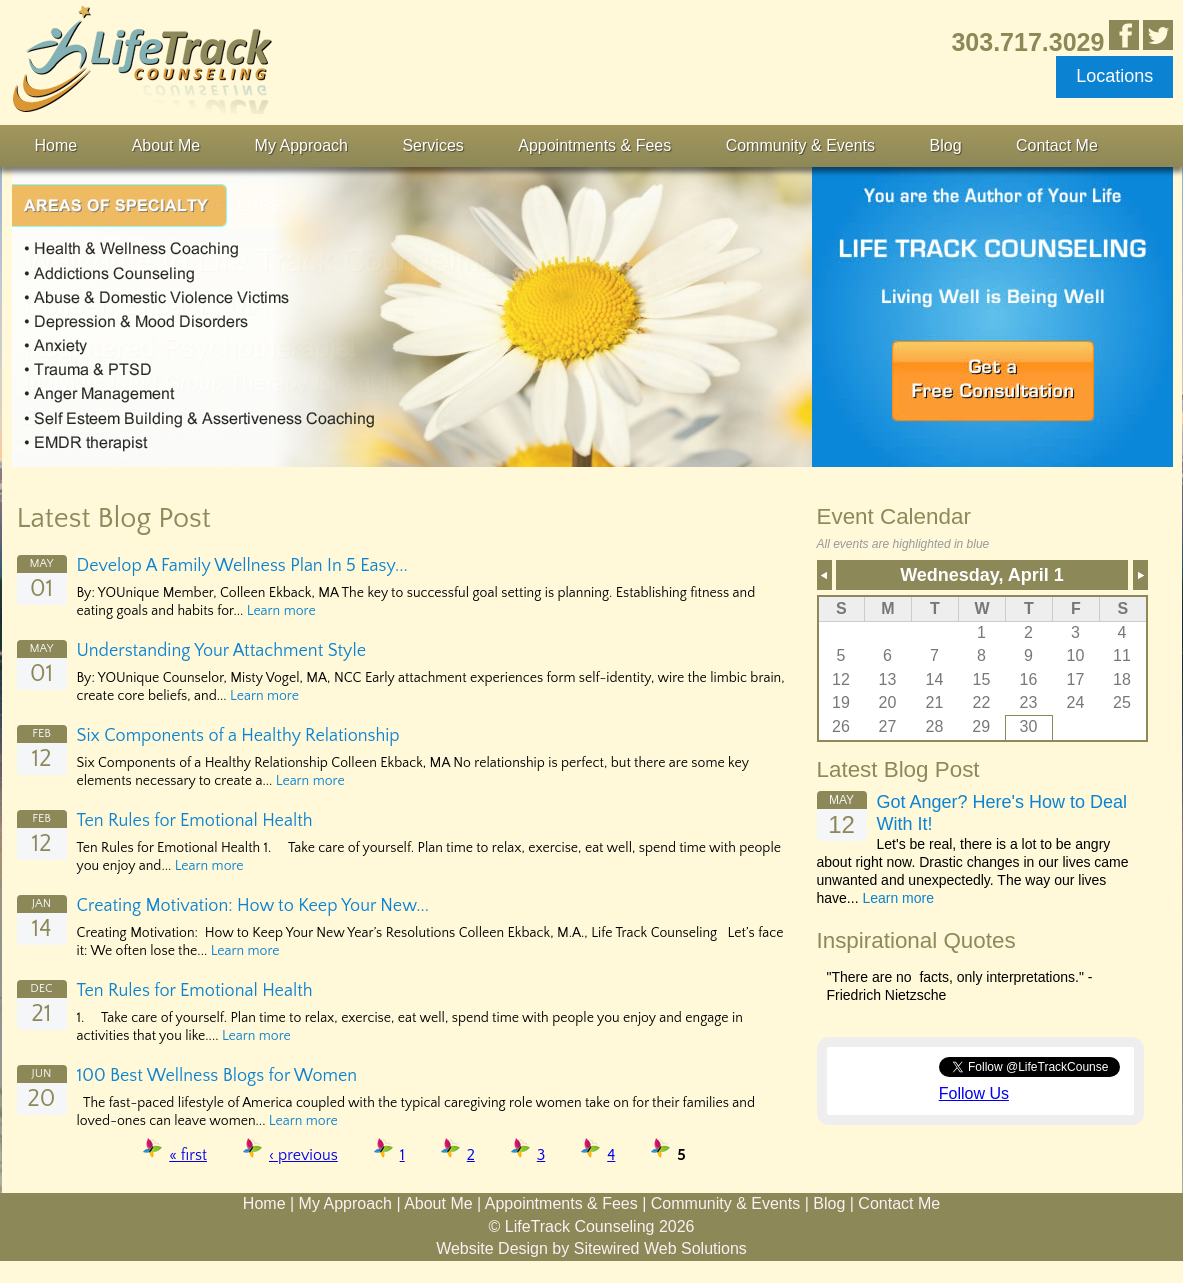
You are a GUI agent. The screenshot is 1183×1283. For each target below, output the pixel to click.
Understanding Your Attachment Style (222, 651)
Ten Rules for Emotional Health (195, 821)
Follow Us (974, 1093)
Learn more (281, 611)
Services (432, 145)
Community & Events (800, 145)
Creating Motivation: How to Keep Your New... (253, 906)
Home (56, 145)
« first (188, 1155)
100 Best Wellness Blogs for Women (217, 1076)
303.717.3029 (1027, 41)
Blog (946, 145)
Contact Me (1057, 145)
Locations (1114, 76)
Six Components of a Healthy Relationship (238, 736)
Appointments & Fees (594, 145)
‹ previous (303, 1155)
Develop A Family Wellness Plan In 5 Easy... (242, 566)
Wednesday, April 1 (982, 575)
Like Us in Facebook (1124, 35)
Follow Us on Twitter (1158, 35)
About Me (166, 145)
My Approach (301, 145)
